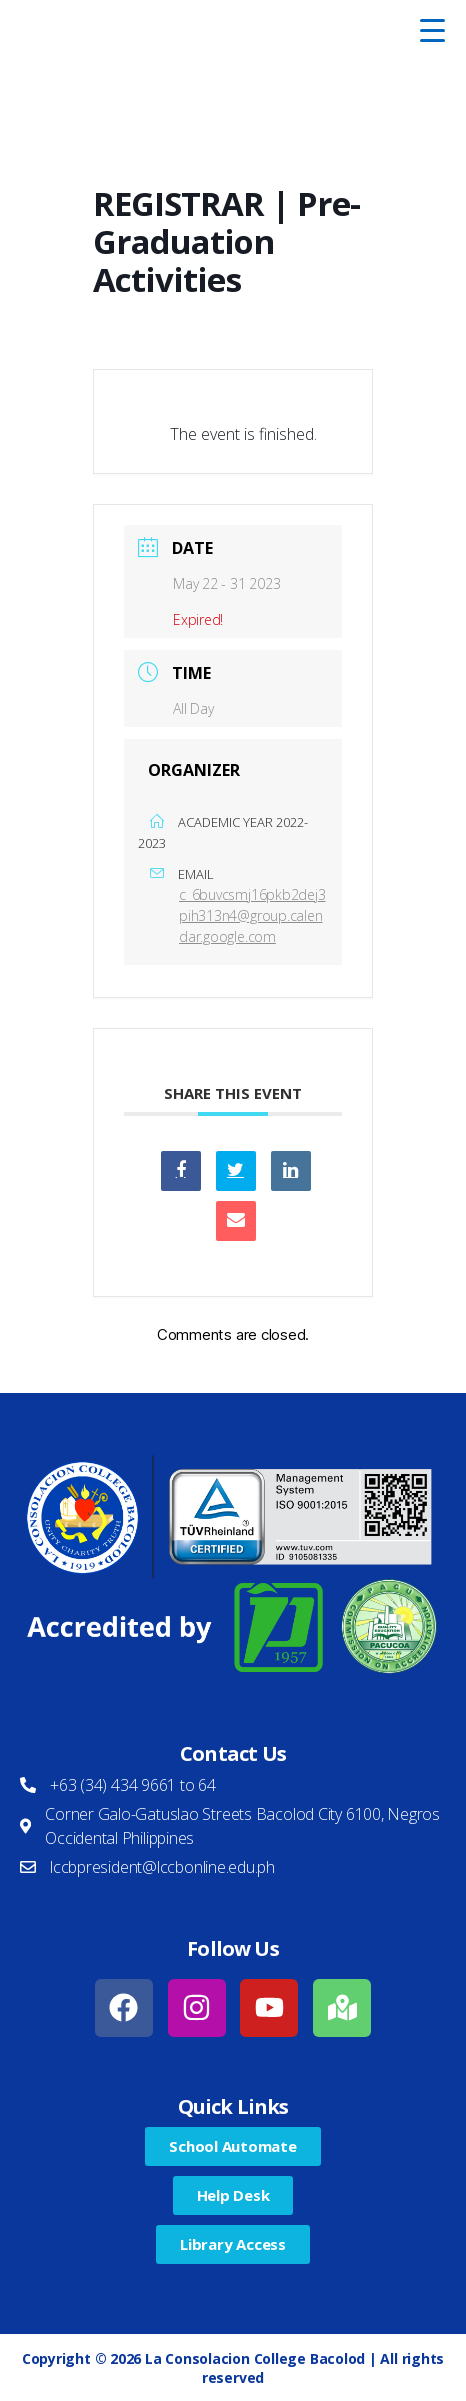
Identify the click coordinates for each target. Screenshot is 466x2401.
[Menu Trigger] (432, 30)
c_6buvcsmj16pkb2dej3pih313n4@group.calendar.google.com (252, 915)
